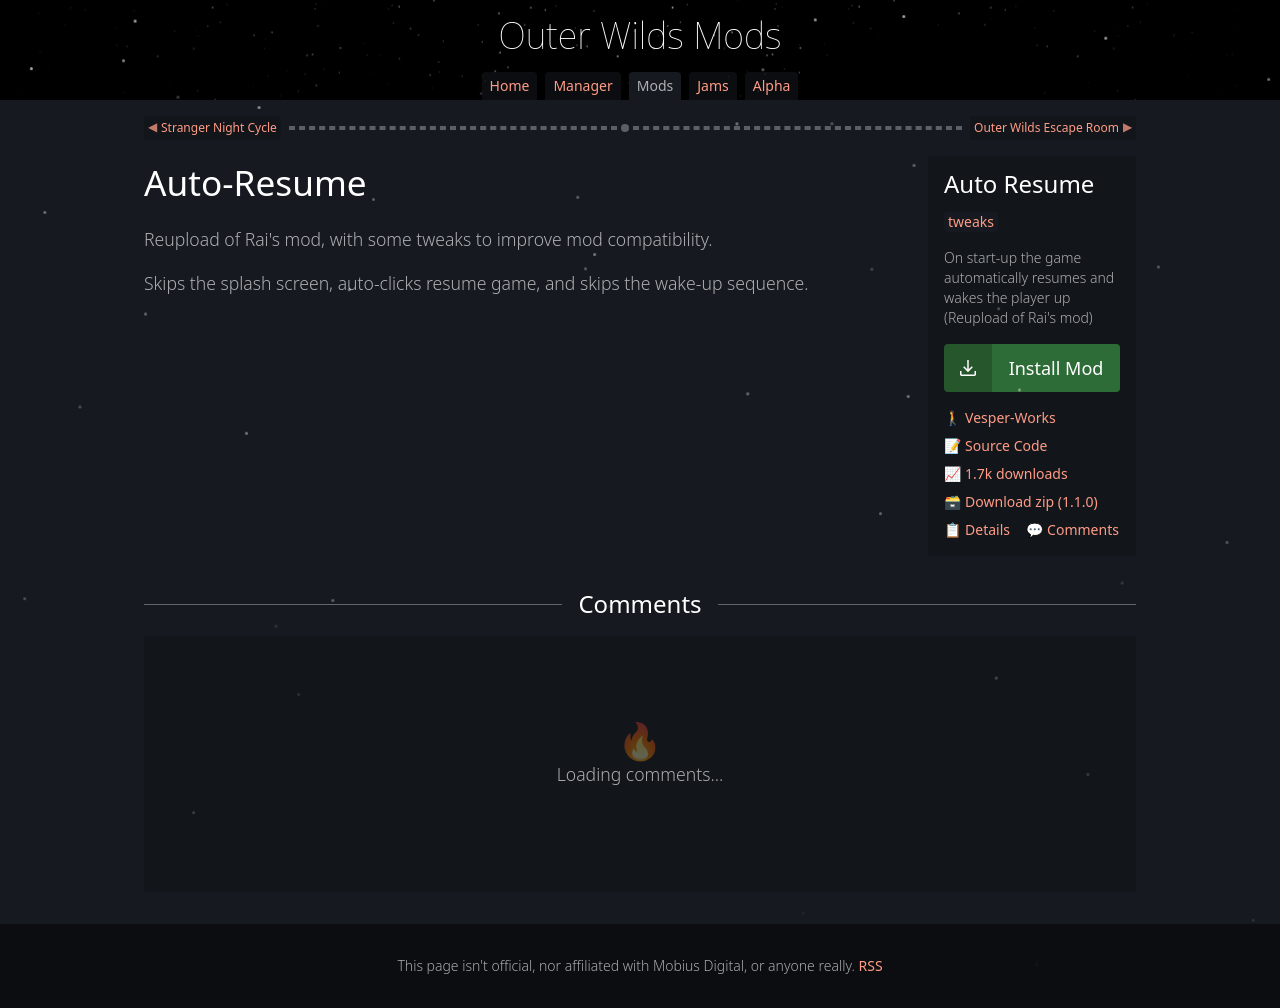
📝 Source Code (995, 445)
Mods (655, 85)
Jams (712, 85)
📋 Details (977, 529)
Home (510, 85)
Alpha (772, 85)
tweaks (971, 221)
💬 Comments (1072, 529)
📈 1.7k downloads (1006, 473)
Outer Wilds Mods (640, 35)
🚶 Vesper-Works (1000, 417)
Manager (582, 85)
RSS (871, 965)
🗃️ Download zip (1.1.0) (1021, 501)
